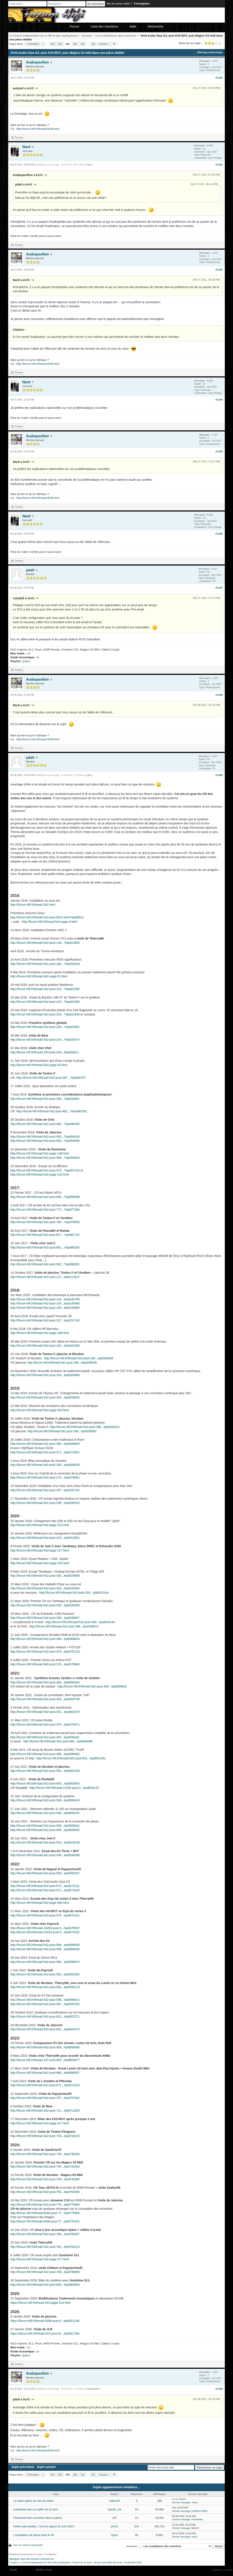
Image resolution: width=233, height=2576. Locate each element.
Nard (26, 147)
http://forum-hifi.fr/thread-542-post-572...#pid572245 (45, 1890)
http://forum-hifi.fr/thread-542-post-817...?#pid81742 (45, 1234)
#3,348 (219, 695)
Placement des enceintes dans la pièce (37, 2517)
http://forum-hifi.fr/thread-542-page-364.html (39, 1902)
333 (53, 44)
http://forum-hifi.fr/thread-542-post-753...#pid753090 (45, 2192)
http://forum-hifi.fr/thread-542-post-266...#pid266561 (62, 1431)
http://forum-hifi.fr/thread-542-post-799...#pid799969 (45, 2272)
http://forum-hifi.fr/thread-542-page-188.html (39, 1333)
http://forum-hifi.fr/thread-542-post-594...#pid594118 (45, 1987)
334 (60, 44)
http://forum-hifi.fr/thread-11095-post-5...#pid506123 (64, 1787)
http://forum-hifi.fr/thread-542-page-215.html (39, 1525)
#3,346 (219, 533)
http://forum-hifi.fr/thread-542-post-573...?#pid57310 (45, 1170)
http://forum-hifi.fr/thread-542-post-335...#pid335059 (45, 1605)
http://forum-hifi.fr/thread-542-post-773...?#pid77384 (45, 1209)
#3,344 (219, 399)
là (38, 657)
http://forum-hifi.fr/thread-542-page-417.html (39, 2123)
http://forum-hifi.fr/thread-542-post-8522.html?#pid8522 (47, 917)
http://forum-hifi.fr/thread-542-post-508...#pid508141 (45, 1813)
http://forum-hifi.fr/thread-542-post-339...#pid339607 (45, 1617)
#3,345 (219, 451)
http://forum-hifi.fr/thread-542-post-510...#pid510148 (45, 1842)
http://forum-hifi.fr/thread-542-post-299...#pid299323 (45, 1503)
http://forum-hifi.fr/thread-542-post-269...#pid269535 (45, 1464)
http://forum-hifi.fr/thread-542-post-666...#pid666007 (45, 2072)
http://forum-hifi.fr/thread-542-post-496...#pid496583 (45, 1754)
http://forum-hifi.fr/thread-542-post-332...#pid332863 (45, 1588)
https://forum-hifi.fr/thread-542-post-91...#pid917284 (45, 2333)
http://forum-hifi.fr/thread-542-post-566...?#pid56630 (45, 1157)
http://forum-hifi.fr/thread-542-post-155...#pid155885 (45, 1307)
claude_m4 (114, 2509)
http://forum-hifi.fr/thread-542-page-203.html (39, 1410)
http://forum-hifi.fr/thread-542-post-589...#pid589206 (45, 1949)
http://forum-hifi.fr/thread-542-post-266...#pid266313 (84, 1427)
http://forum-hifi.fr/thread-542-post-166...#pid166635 (62, 1362)
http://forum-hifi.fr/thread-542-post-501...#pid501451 (71, 1758)
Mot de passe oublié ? (119, 3)
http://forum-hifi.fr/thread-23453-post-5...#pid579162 (45, 1932)
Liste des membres (104, 26)
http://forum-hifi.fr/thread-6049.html (37, 128)
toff (114, 2517)
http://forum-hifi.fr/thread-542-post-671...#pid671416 (45, 2085)
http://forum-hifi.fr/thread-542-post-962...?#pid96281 (45, 1264)
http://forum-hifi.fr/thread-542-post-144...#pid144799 (45, 1299)
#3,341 (219, 77)
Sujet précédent (23, 2467)
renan (194, 2502)
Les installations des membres (115, 35)
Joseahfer (228, 2570)
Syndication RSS (133, 2562)
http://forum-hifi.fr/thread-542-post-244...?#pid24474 (45, 1039)
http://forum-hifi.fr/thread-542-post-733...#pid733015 (45, 2136)
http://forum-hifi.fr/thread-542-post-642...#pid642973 (45, 2029)
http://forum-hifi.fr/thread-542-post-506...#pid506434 (45, 1800)
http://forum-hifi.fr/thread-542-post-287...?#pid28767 (51, 1077)
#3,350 (219, 2388)
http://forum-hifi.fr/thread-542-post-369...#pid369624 (45, 1639)
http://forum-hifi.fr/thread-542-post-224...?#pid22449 (45, 1014)
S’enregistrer (142, 3)
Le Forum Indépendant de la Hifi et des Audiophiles (43, 35)
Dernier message (181, 2502)
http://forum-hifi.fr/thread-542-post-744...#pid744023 (45, 2166)
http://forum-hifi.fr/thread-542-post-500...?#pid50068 (45, 1140)
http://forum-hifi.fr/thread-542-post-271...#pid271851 (45, 1452)
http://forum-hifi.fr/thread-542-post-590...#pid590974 (45, 1962)
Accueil (86, 35)
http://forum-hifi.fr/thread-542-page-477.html (39, 2259)
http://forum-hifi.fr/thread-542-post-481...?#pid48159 (51, 1111)
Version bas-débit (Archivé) (108, 2562)
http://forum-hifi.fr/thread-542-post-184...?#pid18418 (45, 964)
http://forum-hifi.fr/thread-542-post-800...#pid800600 (45, 2284)
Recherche (155, 26)
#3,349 (219, 775)
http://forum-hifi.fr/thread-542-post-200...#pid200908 (45, 1375)
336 (75, 44)
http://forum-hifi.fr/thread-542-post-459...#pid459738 (45, 1699)
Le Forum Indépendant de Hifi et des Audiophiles (45, 2562)
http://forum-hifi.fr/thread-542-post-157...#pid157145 (45, 1320)
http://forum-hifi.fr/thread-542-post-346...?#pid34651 (45, 1098)
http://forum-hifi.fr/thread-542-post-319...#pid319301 (45, 1537)
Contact (13, 2562)
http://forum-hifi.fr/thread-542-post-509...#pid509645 (45, 1830)
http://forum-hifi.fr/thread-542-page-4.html (49, 921)
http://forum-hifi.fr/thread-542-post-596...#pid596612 (45, 1999)
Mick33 (195, 2528)
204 (136, 2526)
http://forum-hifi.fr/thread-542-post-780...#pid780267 (45, 2234)
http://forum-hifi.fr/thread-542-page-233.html (39, 1563)
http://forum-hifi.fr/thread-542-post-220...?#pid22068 (45, 1001)
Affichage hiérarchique (210, 52)
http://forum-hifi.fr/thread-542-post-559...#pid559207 (45, 1873)
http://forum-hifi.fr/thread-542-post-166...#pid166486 (78, 1358)
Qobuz (26, 661)
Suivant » (104, 44)
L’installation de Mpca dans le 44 (33, 2535)
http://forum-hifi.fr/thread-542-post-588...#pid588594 (45, 1945)
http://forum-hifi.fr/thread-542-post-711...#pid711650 (45, 2110)
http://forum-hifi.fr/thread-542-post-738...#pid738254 (45, 2154)
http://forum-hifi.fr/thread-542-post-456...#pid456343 (45, 1682)
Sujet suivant (46, 2467)
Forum (74, 26)
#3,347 (219, 587)
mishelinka (197, 2519)
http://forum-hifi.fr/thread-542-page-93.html (38, 1065)
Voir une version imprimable (28, 2545)
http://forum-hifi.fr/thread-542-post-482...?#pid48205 (45, 1124)
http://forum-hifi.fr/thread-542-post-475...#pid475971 (45, 1724)
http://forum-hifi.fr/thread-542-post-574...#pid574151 (45, 1915)
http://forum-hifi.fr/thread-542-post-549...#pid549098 (45, 1855)
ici (28, 653)
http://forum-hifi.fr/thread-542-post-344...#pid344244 (80, 1622)
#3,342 (219, 164)
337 (82, 44)
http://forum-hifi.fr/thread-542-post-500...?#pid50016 (45, 1136)
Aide (133, 26)
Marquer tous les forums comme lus (31, 2559)
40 (136, 2535)
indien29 (114, 2500)
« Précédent (32, 44)
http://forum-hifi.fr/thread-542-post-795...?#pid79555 (45, 1222)
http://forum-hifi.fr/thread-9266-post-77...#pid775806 (45, 2213)
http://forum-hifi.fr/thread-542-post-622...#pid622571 (45, 2016)
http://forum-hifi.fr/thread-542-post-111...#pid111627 (45, 1277)
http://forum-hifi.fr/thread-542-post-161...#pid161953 (45, 1345)
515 (93, 44)
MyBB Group (44, 2569)
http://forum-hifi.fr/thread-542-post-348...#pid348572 (64, 1626)
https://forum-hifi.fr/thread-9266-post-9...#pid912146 (45, 2321)
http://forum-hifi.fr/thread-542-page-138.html (39, 1153)
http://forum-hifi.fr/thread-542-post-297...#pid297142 (45, 1490)
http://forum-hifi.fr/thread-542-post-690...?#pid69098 (45, 1197)
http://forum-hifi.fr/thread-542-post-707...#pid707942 (45, 2098)
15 (136, 2517)
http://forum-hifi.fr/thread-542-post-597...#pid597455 (45, 2004)
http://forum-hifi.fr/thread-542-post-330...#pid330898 (45, 1575)
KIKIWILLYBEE (199, 2511)
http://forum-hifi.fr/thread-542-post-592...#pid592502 (45, 1974)
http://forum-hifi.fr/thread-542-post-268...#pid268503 (45, 1443)
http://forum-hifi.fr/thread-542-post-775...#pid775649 (45, 2204)
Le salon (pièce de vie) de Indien (33, 2500)
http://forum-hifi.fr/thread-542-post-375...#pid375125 (45, 1651)
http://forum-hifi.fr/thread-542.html (32, 904)
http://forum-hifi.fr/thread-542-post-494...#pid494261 (45, 1737)
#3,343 (219, 269)
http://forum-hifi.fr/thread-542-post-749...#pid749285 (45, 2179)
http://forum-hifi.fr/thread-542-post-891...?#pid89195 (45, 1247)
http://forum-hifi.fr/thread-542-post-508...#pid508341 (45, 1825)
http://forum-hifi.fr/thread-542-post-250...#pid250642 (45, 1397)
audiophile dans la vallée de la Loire (35, 2509)
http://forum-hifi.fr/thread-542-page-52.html (38, 976)
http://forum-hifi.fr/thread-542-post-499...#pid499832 (92, 1686)
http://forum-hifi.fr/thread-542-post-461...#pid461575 (45, 1712)
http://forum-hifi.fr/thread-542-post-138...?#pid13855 (45, 942)
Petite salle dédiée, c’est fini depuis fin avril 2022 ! (44, 2526)
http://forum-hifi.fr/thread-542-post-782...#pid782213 (45, 2246)
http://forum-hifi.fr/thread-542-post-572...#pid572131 (45, 1886)
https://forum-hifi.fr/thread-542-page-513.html (40, 2302)
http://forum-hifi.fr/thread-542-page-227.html (39, 1550)
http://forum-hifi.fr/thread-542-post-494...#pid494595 (57, 1741)
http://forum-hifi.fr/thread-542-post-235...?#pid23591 (45, 1027)
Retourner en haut (82, 2562)
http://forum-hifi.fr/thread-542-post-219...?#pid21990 (45, 989)
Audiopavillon (37, 62)
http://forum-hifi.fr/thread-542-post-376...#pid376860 (45, 1664)
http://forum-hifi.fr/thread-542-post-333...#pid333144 (74, 1592)
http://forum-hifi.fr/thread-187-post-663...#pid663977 (45, 2060)
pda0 (30, 570)
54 (136, 2509)
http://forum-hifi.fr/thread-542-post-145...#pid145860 (45, 1303)
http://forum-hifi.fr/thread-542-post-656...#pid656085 (45, 2047)
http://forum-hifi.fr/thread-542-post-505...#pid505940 (45, 1783)
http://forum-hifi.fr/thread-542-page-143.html (39, 1174)
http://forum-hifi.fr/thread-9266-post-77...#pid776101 (45, 2221)
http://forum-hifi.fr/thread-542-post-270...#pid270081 (45, 1477)
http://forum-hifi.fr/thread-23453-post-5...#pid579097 (45, 1928)
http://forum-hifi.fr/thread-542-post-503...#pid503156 (45, 1770)
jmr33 (114, 2526)
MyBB (13, 2569)
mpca (114, 2535)
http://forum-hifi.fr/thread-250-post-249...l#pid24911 (44, 1052)
